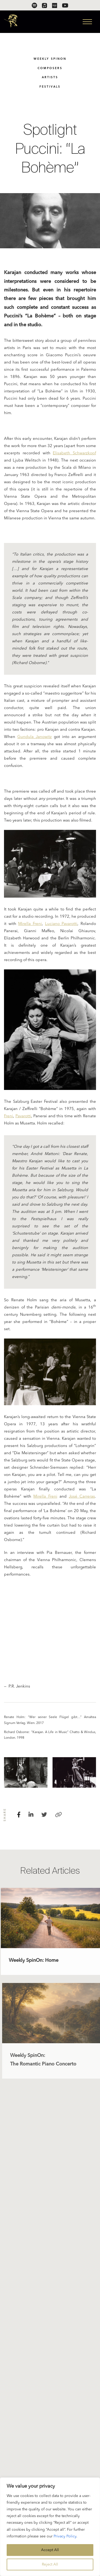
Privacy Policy (65, 2536)
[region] (50, 2526)
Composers (50, 68)
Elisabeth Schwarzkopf (74, 454)
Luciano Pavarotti (61, 925)
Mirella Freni (30, 925)
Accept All (50, 2550)
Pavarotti (23, 1117)
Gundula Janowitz (34, 738)
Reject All (50, 2564)
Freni (8, 1117)
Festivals (49, 86)
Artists (50, 77)
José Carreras (82, 1498)
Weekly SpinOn (50, 59)
